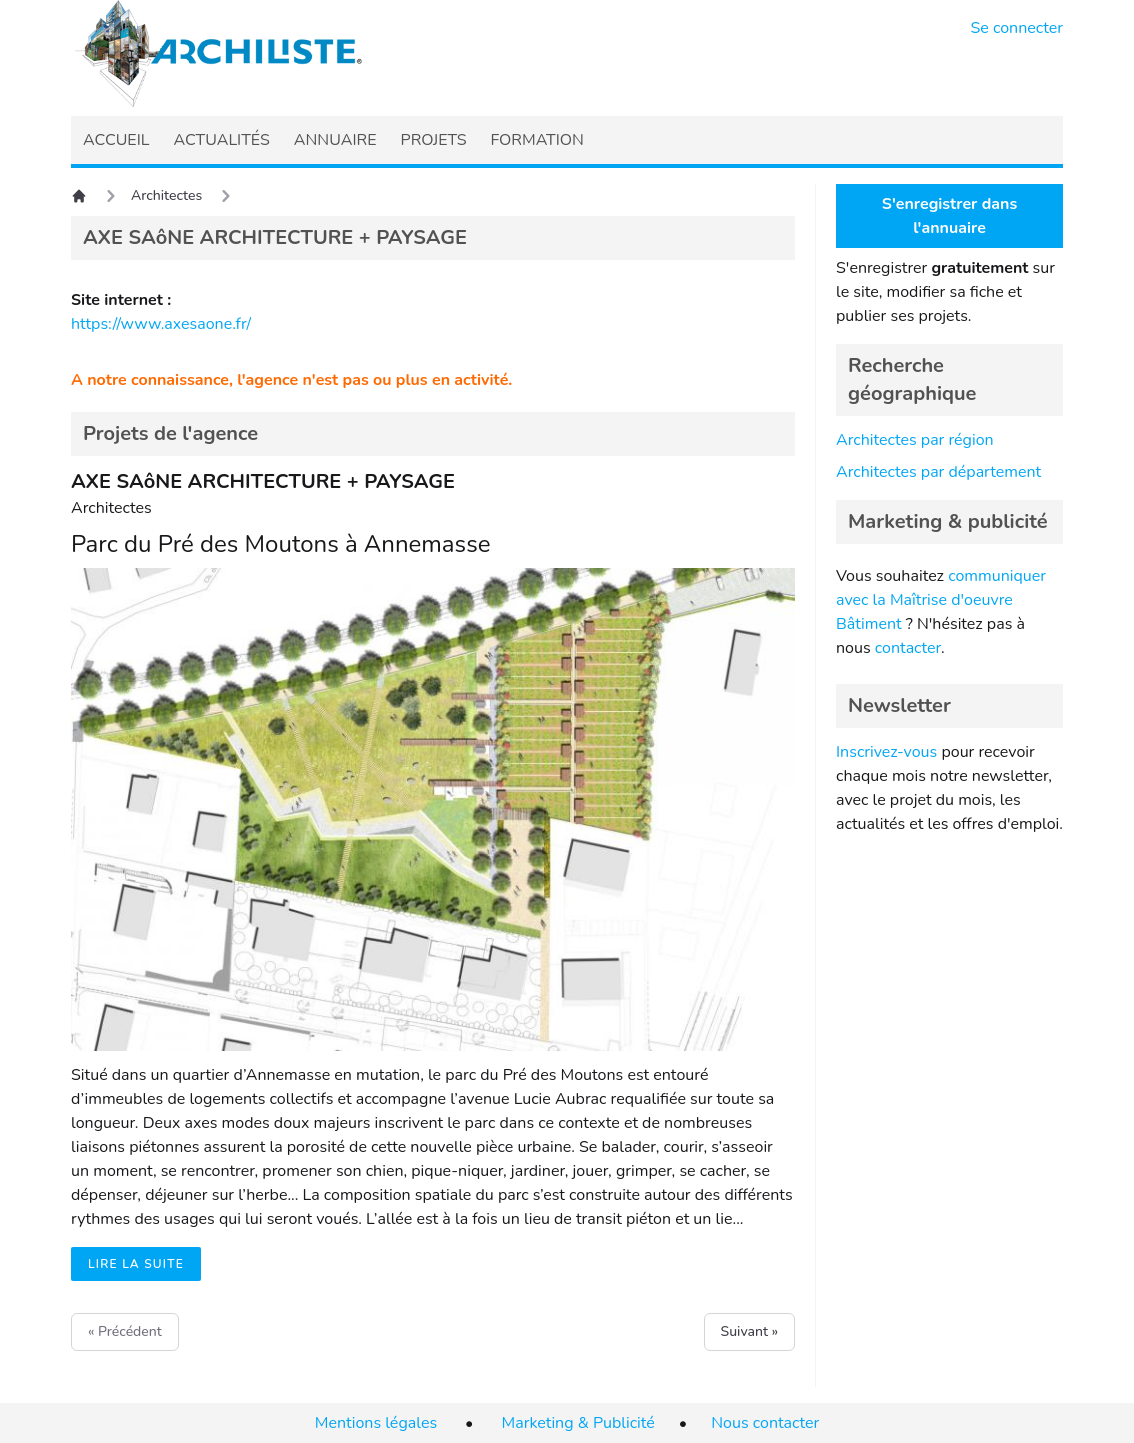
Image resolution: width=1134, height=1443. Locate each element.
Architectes (166, 195)
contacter (908, 648)
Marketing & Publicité (578, 1423)
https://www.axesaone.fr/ (161, 324)
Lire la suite (136, 1264)
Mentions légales (376, 1423)
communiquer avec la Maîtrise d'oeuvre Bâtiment (941, 600)
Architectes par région (915, 440)
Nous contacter (765, 1423)
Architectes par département (938, 472)
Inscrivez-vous (886, 752)
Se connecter (1017, 28)
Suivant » (749, 1331)
